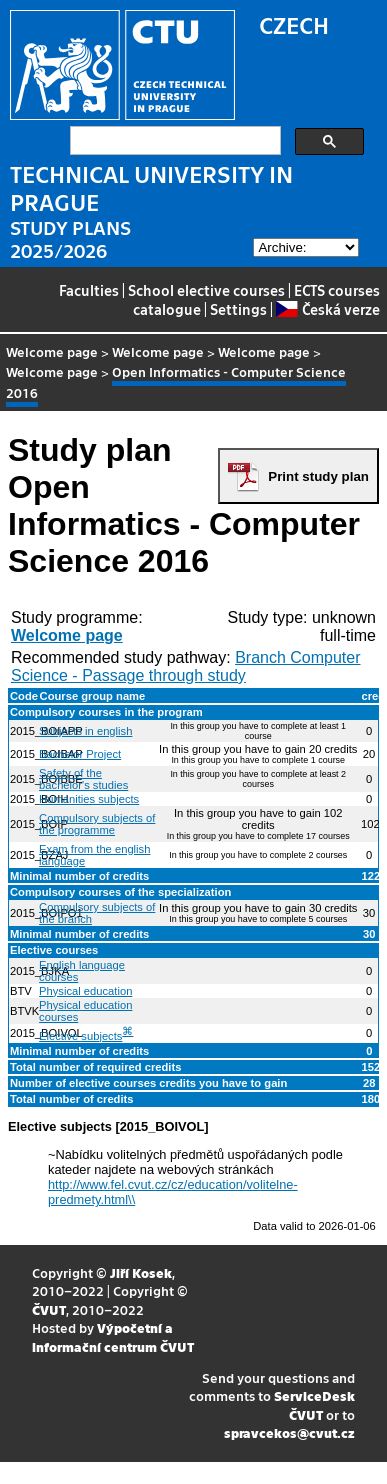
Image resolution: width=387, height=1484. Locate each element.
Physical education (85, 991)
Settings (238, 309)
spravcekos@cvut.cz (289, 1432)
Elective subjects (80, 1036)
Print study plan (318, 476)
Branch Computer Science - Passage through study (186, 666)
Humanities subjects (89, 799)
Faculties (89, 290)
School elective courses (206, 290)
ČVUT (49, 1309)
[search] (173, 141)
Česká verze (327, 309)
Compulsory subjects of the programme (97, 824)
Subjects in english (85, 731)
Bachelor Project (80, 754)
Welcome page (52, 351)
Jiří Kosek (141, 1272)
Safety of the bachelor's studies (83, 779)
